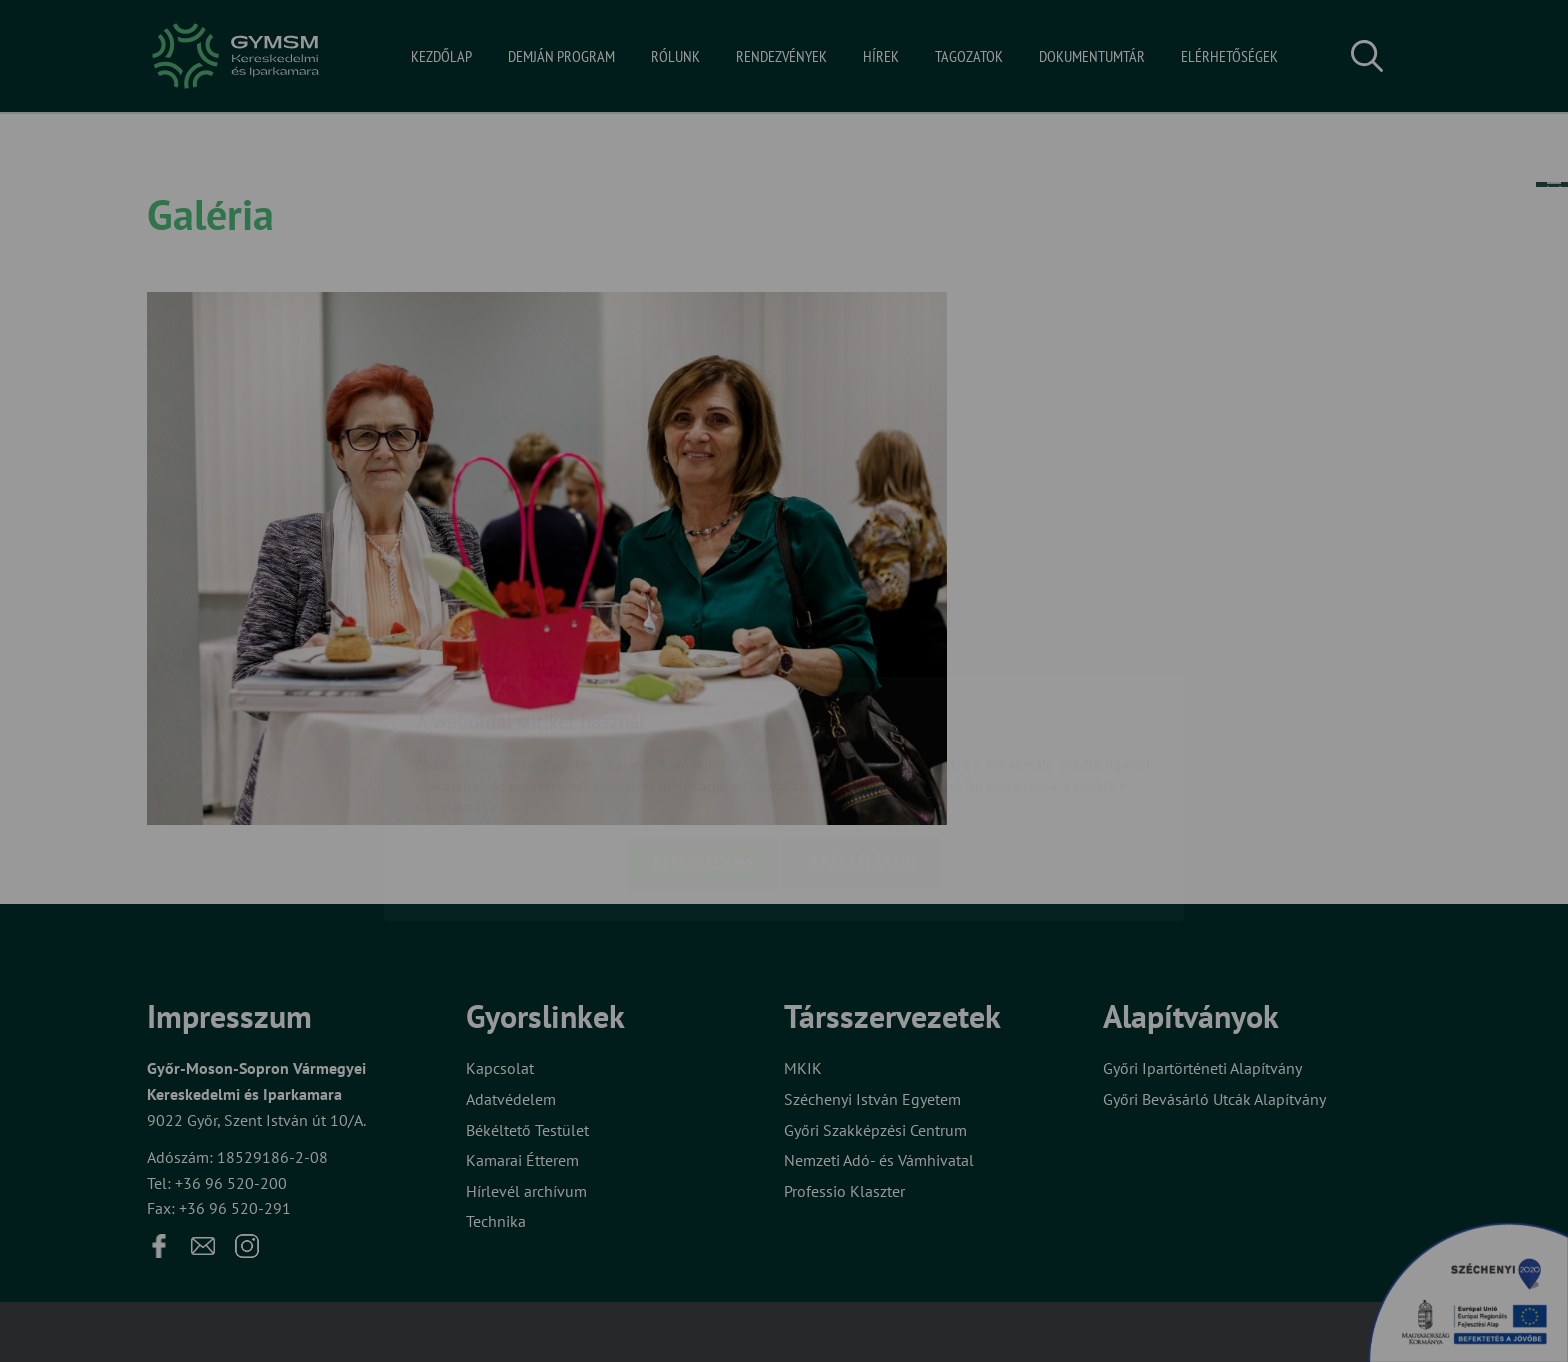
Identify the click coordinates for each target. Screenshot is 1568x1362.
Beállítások (862, 746)
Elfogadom (702, 746)
